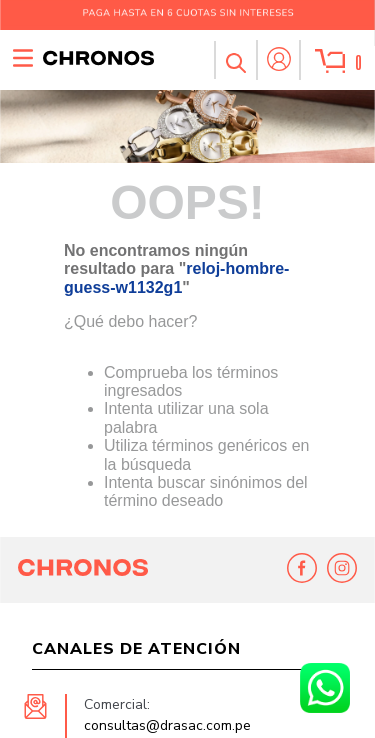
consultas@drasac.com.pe (167, 725)
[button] (235, 60)
